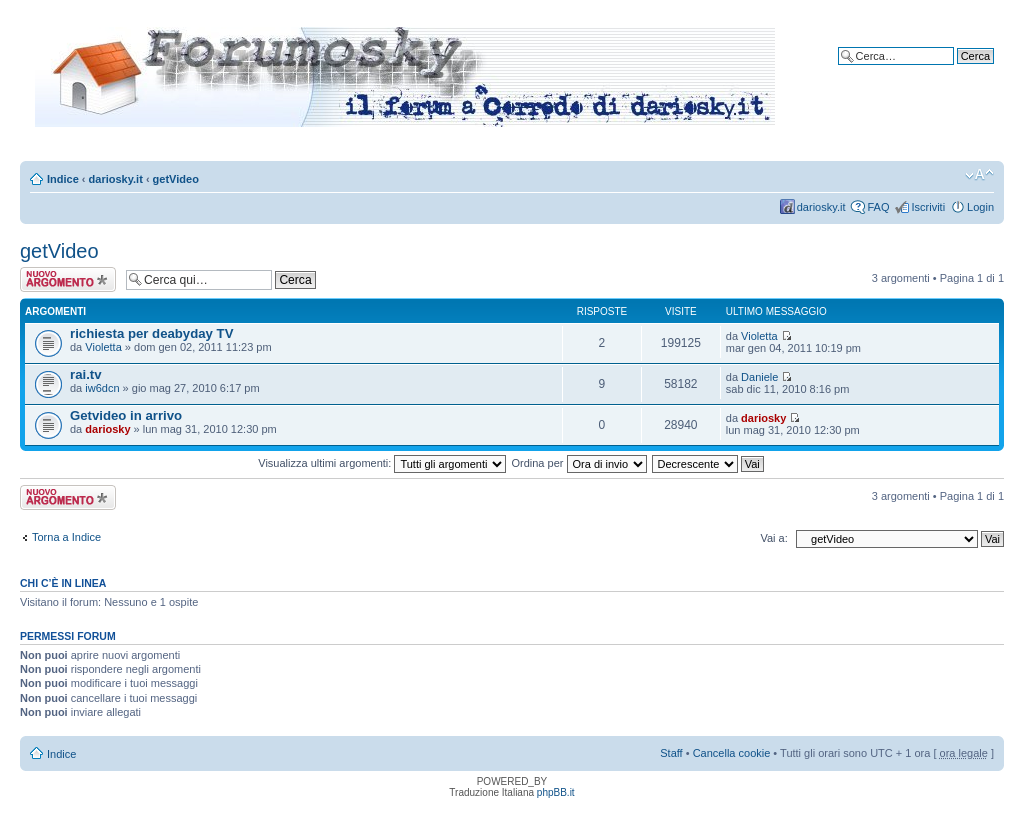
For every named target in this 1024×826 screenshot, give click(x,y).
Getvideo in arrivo (126, 415)
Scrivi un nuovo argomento (68, 279)
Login (980, 207)
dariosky (107, 429)
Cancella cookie (732, 753)
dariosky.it (116, 179)
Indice (63, 179)
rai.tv (86, 374)
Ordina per (578, 463)
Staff (671, 753)
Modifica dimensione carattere (979, 175)
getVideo (176, 179)
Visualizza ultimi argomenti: (382, 463)
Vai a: (773, 538)
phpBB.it (556, 792)
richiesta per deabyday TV (151, 333)
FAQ (878, 207)
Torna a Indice (66, 537)
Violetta (103, 347)
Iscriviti (928, 207)
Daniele (759, 377)
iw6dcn (102, 388)
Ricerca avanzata (951, 71)
